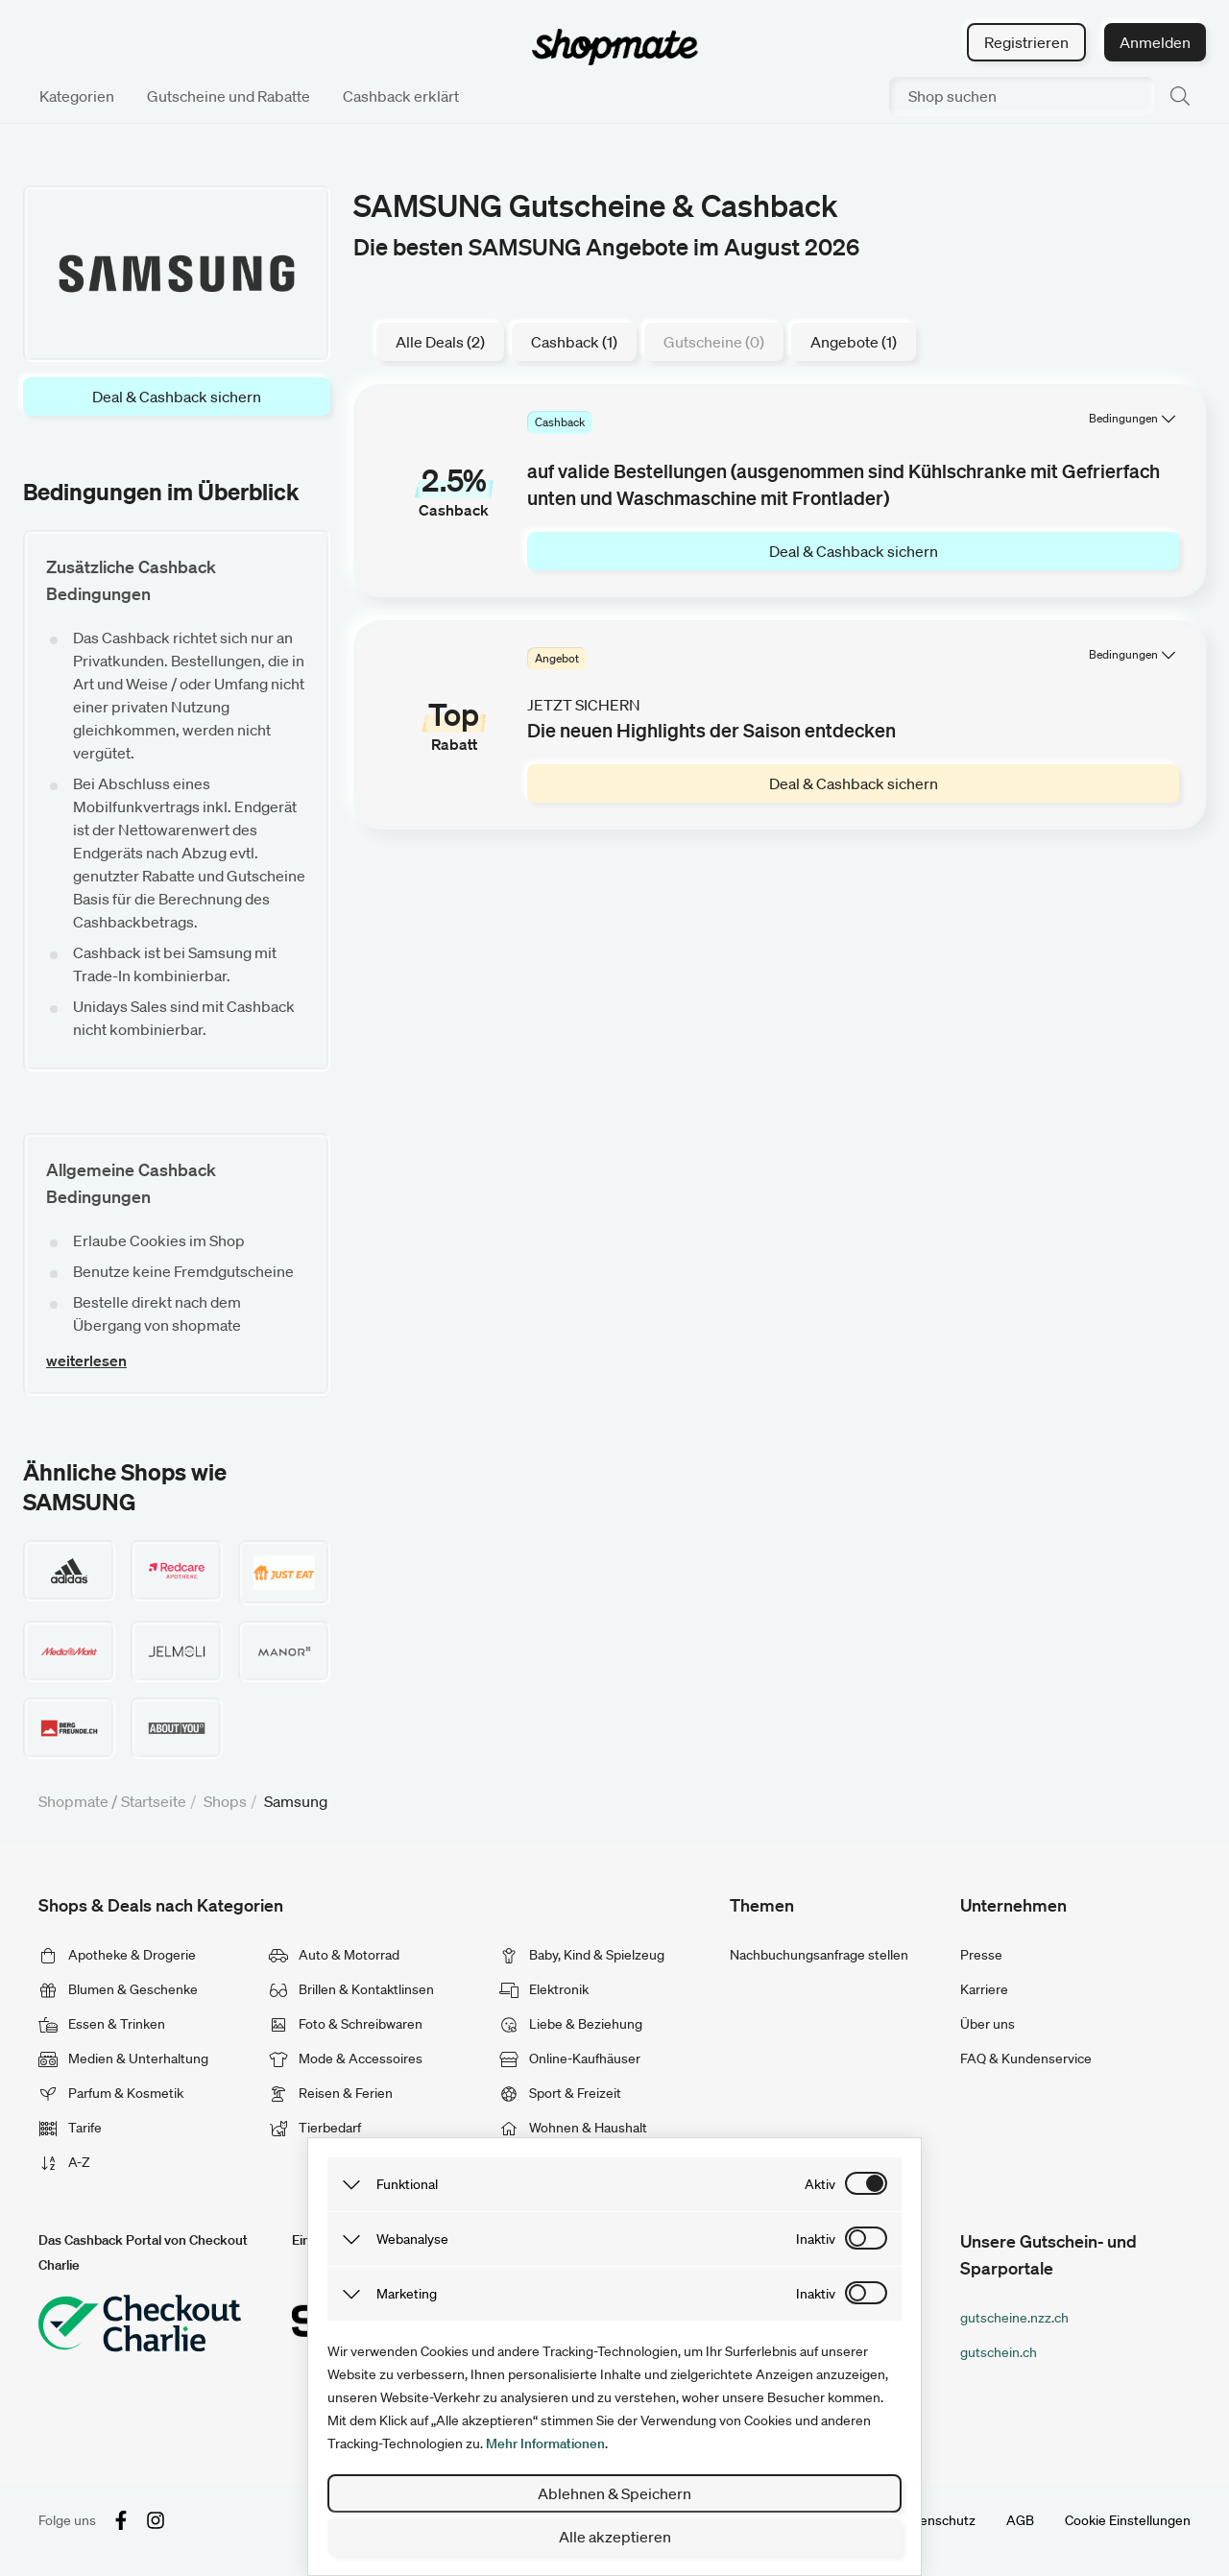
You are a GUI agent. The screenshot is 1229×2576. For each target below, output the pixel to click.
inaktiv (815, 2239)
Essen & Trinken (101, 2024)
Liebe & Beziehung (570, 2024)
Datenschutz (937, 2520)
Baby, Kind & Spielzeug (581, 1954)
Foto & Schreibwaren (345, 2024)
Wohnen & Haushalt (573, 2127)
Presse (981, 1954)
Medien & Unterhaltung (123, 2058)
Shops (225, 1801)
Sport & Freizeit (560, 2093)
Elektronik (544, 1989)
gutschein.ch (998, 2352)
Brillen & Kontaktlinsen (351, 1989)
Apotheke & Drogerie (117, 1954)
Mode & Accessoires (345, 2058)
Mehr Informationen (545, 2443)
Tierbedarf (315, 2127)
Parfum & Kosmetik (110, 2093)
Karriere (984, 1989)
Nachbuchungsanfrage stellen (819, 1954)
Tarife (70, 2127)
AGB (1020, 2520)
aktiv (820, 2184)
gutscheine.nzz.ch (1014, 2317)
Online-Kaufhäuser (569, 2058)
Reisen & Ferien (331, 2093)
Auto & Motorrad (334, 1954)
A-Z (64, 2162)
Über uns (987, 2024)
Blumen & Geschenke (118, 1989)
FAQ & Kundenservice (1026, 2058)
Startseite (153, 1801)
